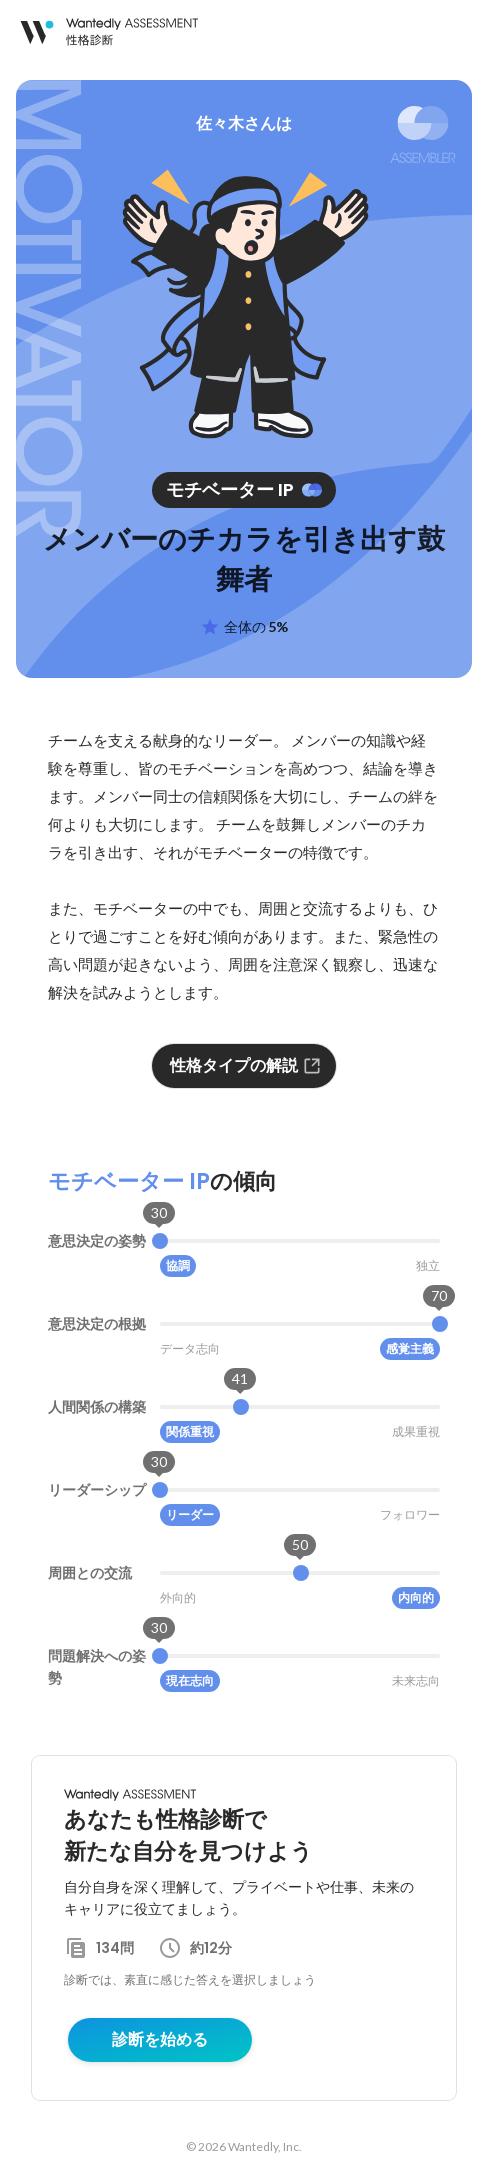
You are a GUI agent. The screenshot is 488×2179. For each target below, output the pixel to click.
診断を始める (160, 2039)
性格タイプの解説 (246, 1066)
